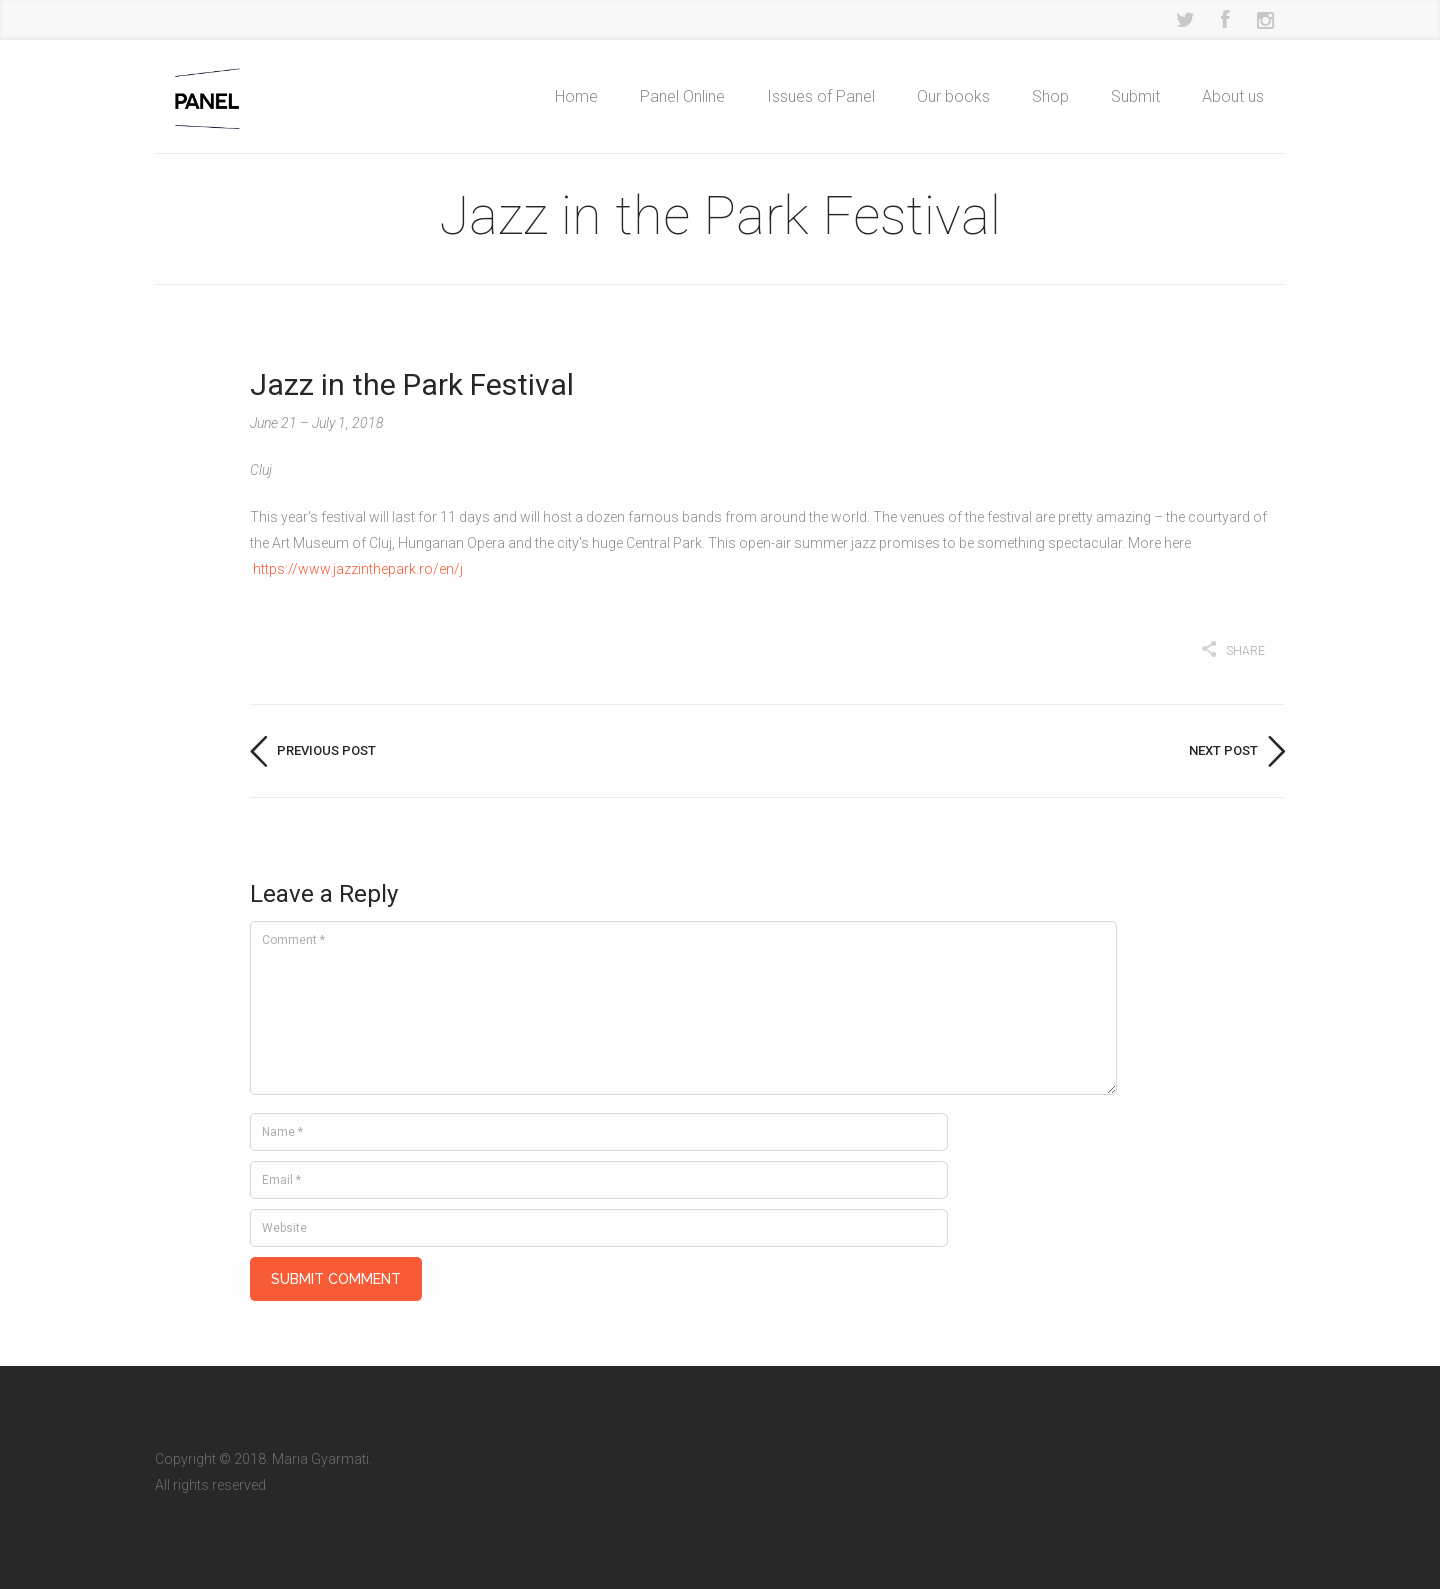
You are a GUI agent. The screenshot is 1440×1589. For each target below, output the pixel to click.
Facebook (1225, 20)
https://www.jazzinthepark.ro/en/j (358, 569)
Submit (1135, 96)
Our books (953, 96)
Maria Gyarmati (320, 1445)
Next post (1223, 750)
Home (576, 96)
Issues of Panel (821, 96)
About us (1233, 96)
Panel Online (682, 96)
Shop (1050, 96)
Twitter (1185, 20)
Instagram (1265, 20)
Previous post (326, 750)
